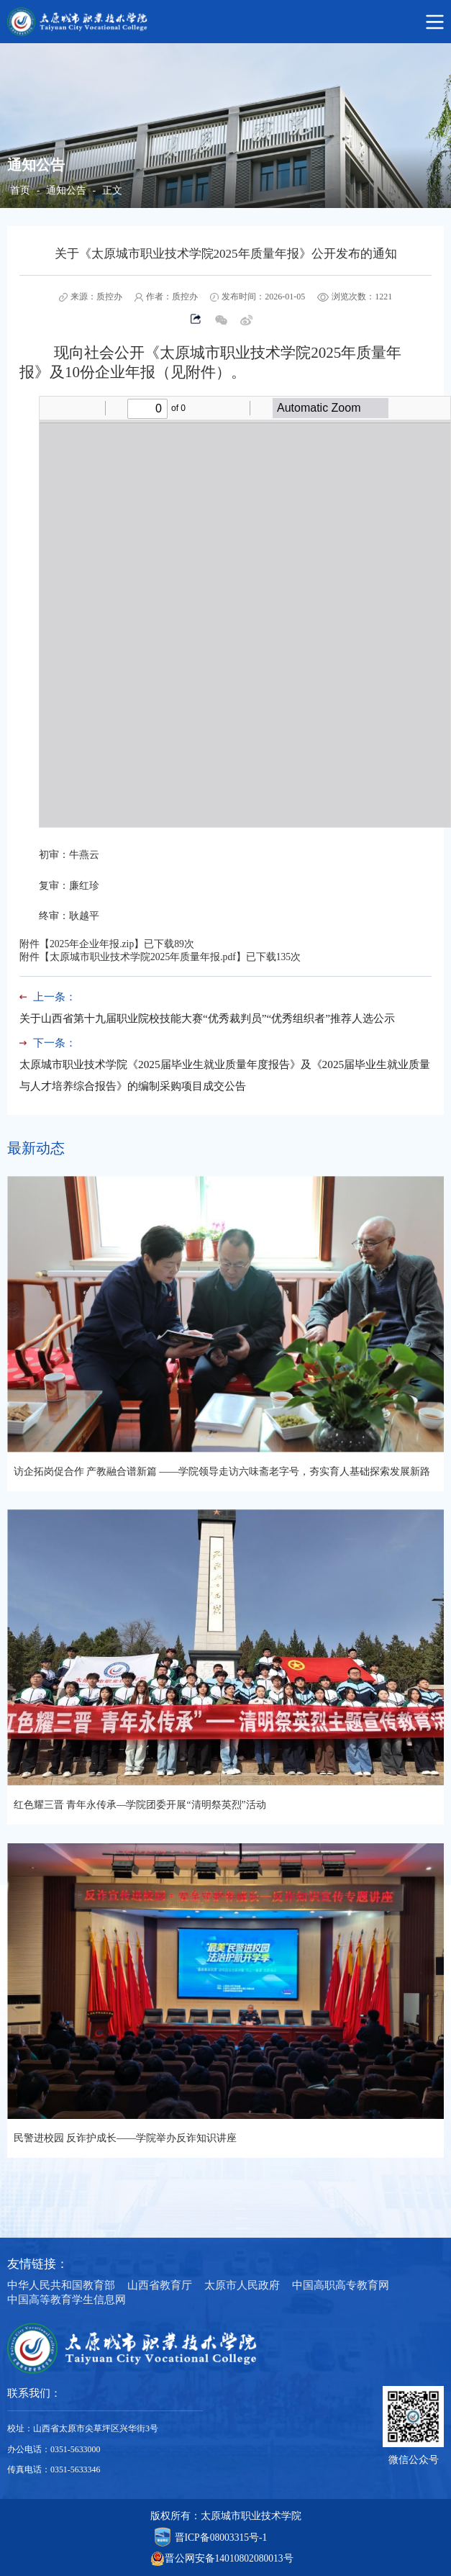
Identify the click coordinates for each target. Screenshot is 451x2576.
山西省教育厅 (159, 2285)
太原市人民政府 (242, 2285)
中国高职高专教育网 (340, 2285)
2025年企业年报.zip (92, 944)
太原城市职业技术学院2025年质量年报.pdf (143, 957)
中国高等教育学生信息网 (66, 2299)
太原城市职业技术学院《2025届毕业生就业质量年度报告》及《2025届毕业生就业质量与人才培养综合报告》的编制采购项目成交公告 (224, 1075)
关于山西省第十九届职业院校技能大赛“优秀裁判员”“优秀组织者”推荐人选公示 (207, 1018)
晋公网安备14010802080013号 (229, 2558)
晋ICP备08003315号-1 (221, 2537)
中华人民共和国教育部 (61, 2285)
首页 (20, 190)
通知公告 (66, 190)
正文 (112, 190)
